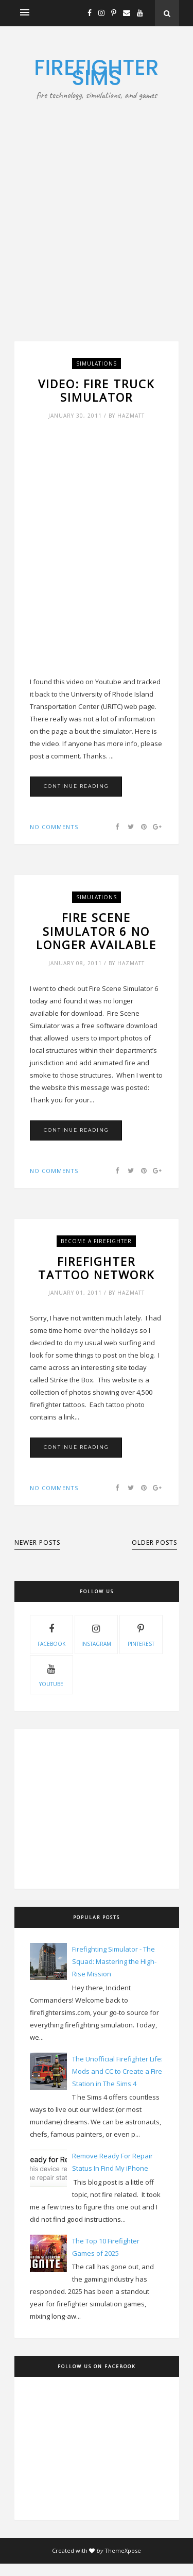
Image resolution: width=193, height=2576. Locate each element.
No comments (54, 827)
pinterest (141, 1634)
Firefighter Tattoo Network (96, 1268)
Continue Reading (76, 786)
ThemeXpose (122, 2550)
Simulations (96, 363)
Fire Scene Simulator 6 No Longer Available (96, 931)
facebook (51, 1634)
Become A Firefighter (96, 1241)
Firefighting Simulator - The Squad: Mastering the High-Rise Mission (114, 1961)
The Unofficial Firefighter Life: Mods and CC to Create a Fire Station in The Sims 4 (117, 2071)
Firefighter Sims (96, 72)
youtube (51, 1674)
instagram (96, 1634)
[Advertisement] (96, 203)
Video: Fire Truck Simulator (96, 390)
